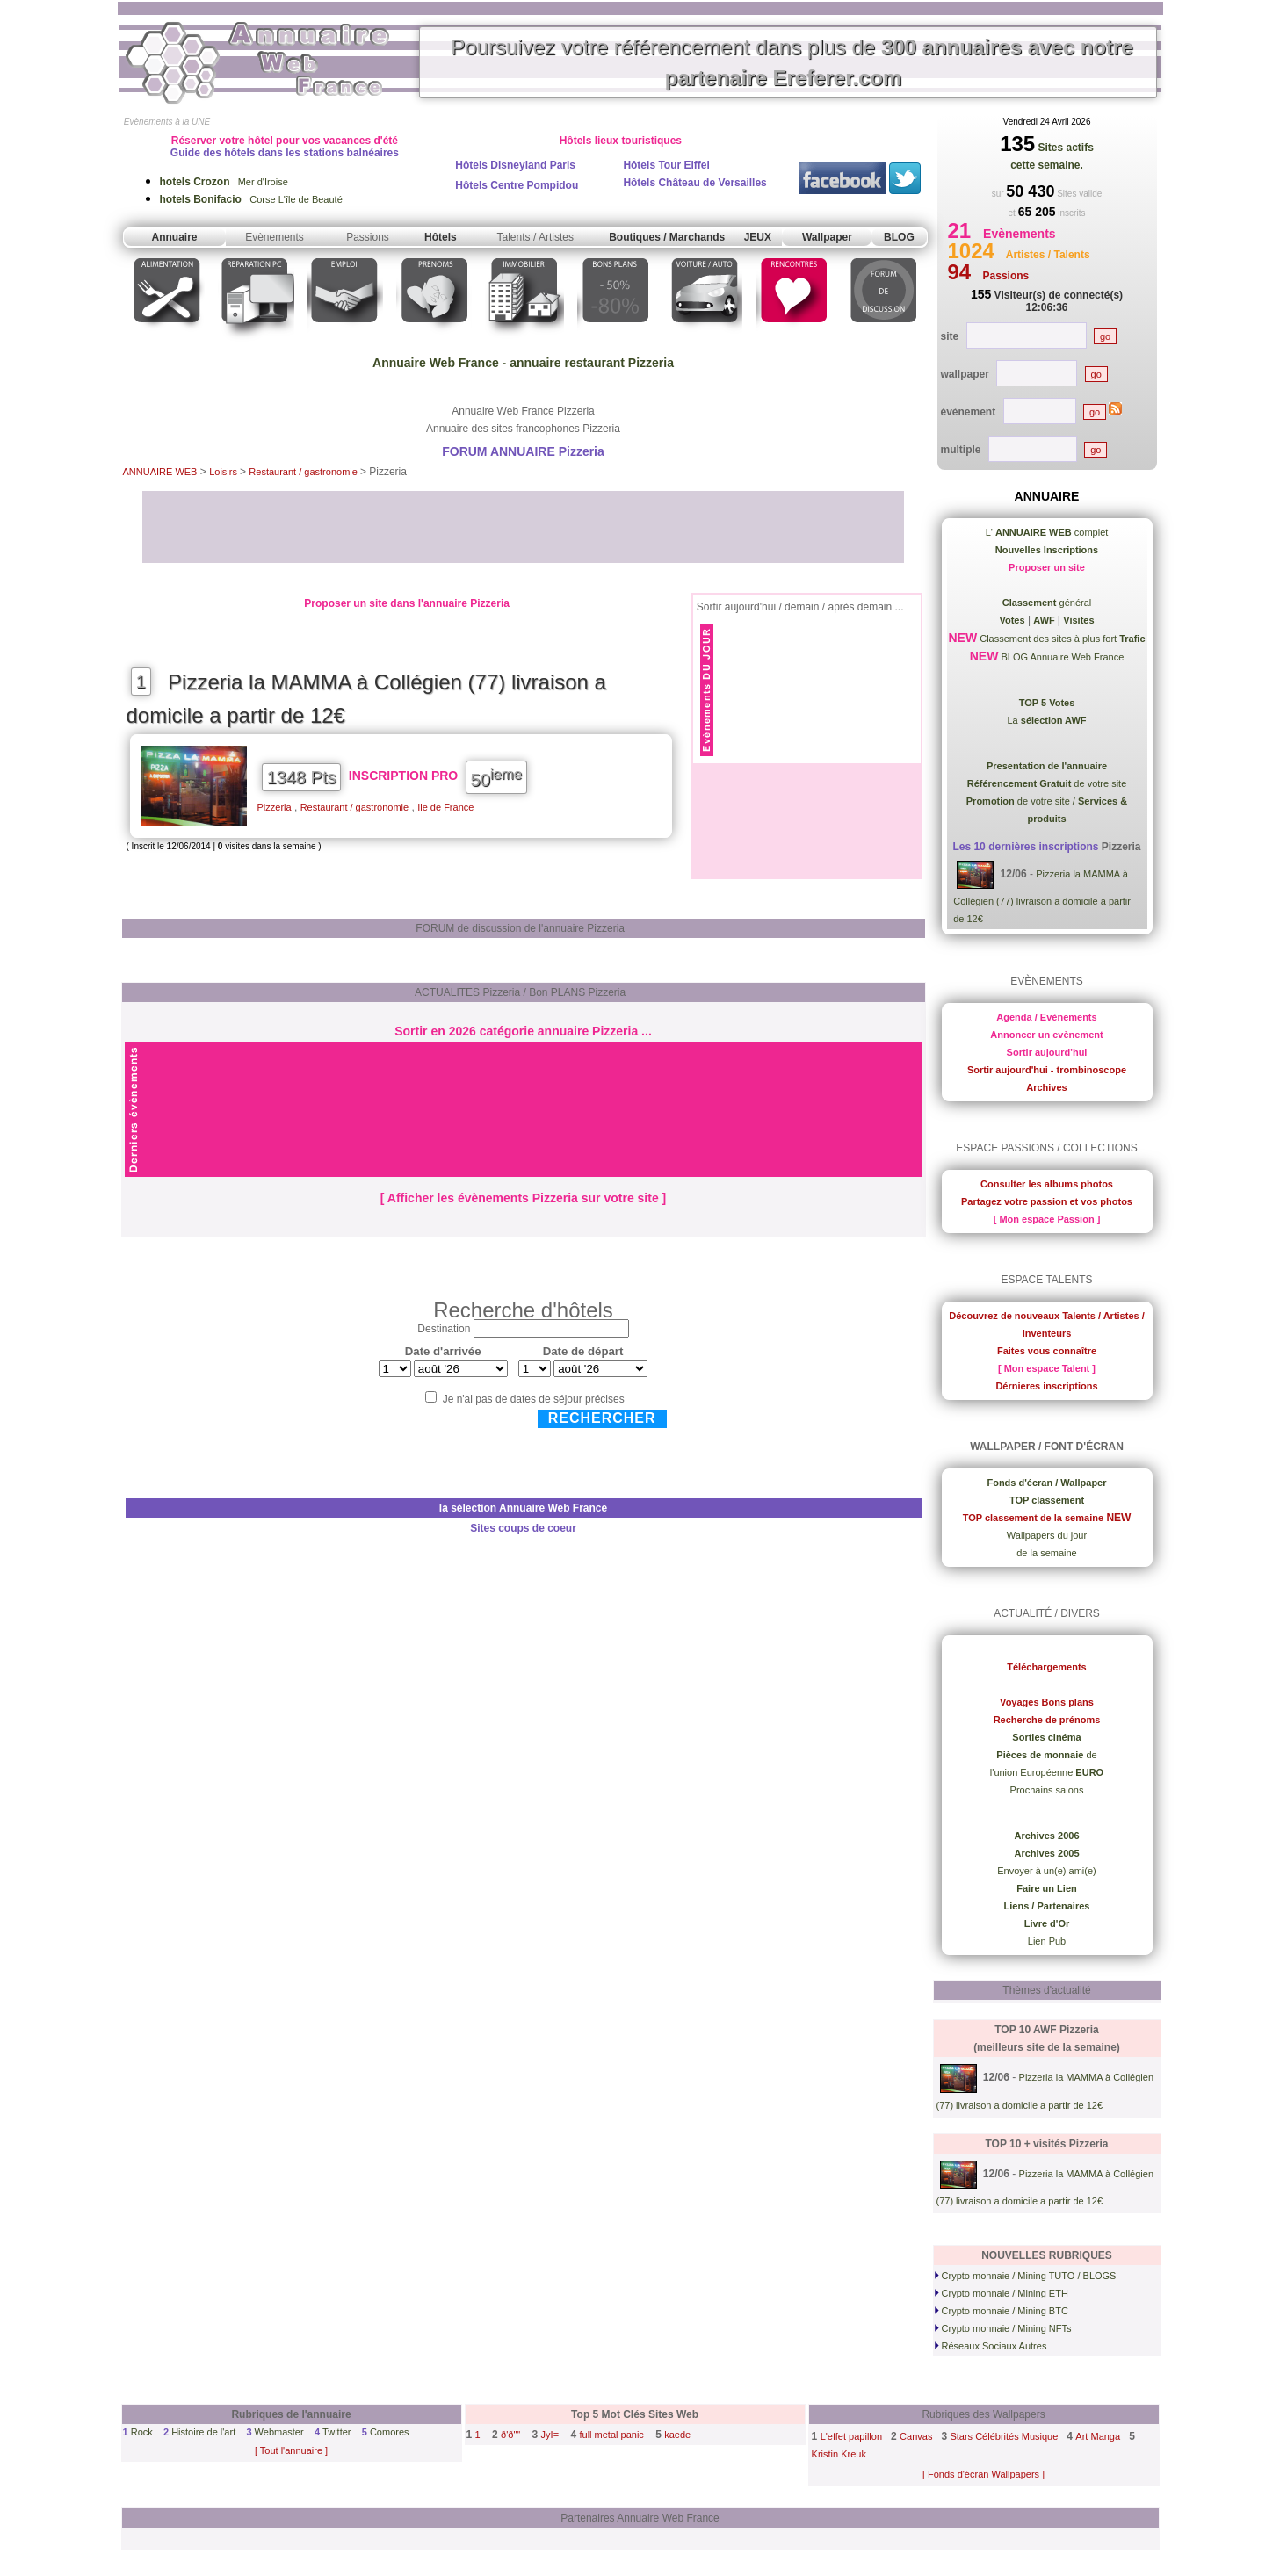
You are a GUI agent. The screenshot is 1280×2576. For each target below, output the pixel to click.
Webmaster (279, 2432)
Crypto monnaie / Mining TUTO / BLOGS (1026, 2275)
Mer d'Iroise (224, 182)
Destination (443, 1329)
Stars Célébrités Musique (1004, 2436)
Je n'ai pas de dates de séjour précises (534, 1399)
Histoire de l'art (203, 2432)
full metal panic (611, 2434)
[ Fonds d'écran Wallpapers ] (983, 2474)
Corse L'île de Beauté (251, 199)
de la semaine (1046, 1553)
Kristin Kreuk (839, 2454)
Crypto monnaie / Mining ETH (1001, 2293)
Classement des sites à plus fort (1061, 638)
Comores (389, 2432)
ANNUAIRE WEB (160, 471)
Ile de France (445, 807)
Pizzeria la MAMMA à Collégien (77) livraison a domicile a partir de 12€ (1042, 896)
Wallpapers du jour (1047, 1535)
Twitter (336, 2432)
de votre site (1047, 783)
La (1046, 720)
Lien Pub (1047, 1941)
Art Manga (1097, 2436)
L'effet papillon (851, 2436)
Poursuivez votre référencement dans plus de (791, 62)
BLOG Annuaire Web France (1061, 657)
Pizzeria (274, 807)
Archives (1046, 1087)
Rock (142, 2432)
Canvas (916, 2436)
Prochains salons (1047, 1790)
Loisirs (224, 471)
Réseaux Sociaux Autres (991, 2346)
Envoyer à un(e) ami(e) (1046, 1870)
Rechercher (602, 1418)
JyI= (550, 2434)
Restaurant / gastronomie (304, 471)
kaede (677, 2434)
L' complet (1047, 532)
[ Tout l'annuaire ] (291, 2450)
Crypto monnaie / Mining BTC (1001, 2310)
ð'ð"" (510, 2434)
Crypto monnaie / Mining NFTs (1003, 2328)
